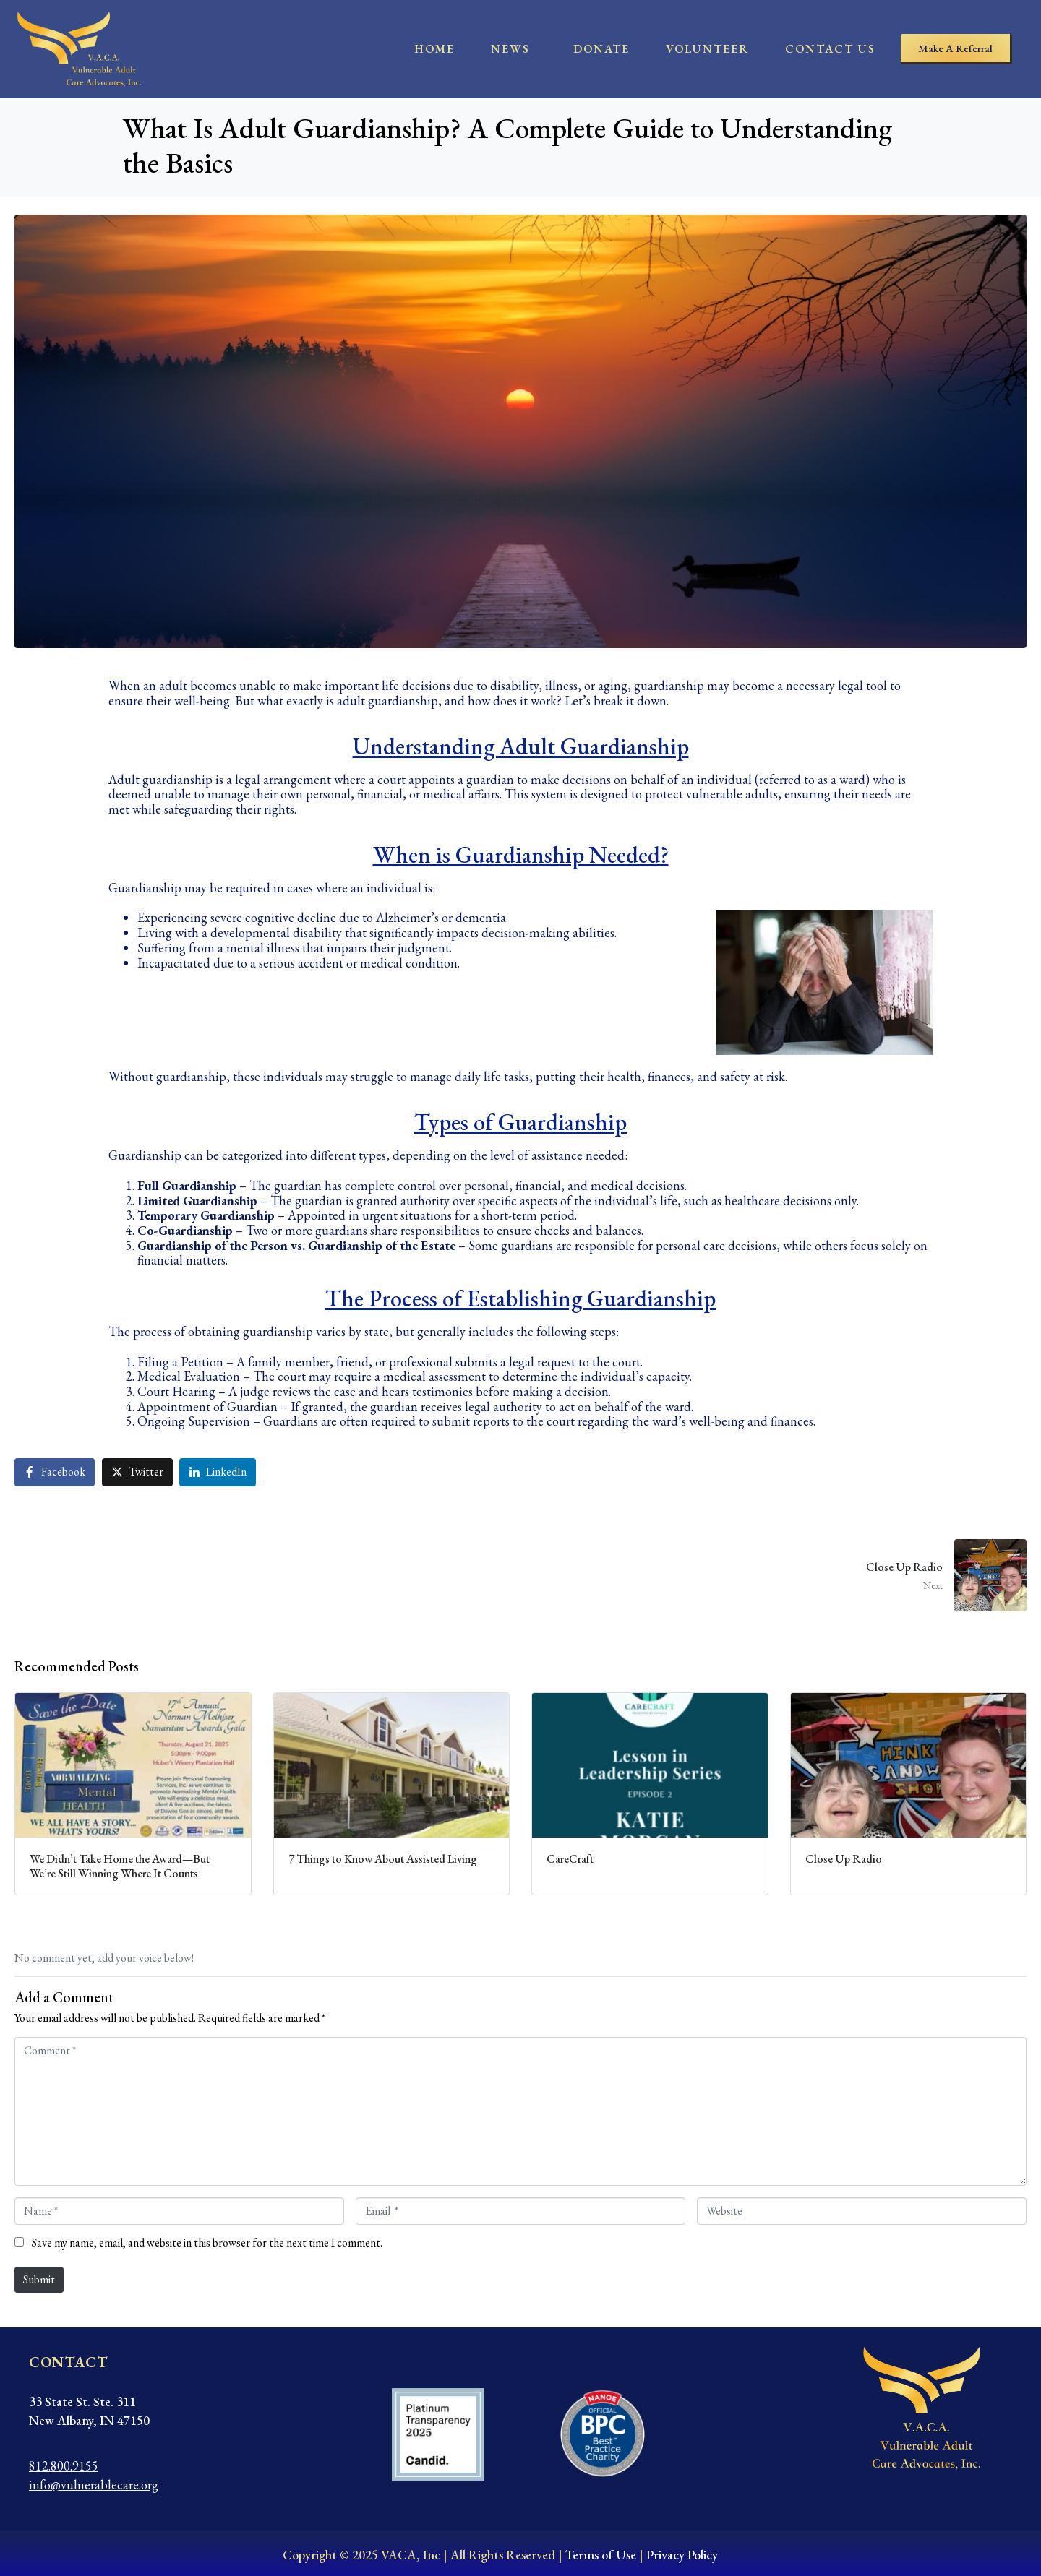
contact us (830, 48)
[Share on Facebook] (54, 1472)
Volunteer (707, 48)
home (434, 48)
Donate (601, 48)
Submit (39, 2279)
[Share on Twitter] (137, 1472)
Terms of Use (600, 2554)
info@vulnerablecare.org (93, 2484)
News (510, 48)
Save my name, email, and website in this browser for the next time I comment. (207, 2242)
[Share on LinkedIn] (217, 1472)
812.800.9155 (63, 2465)
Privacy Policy (682, 2554)
